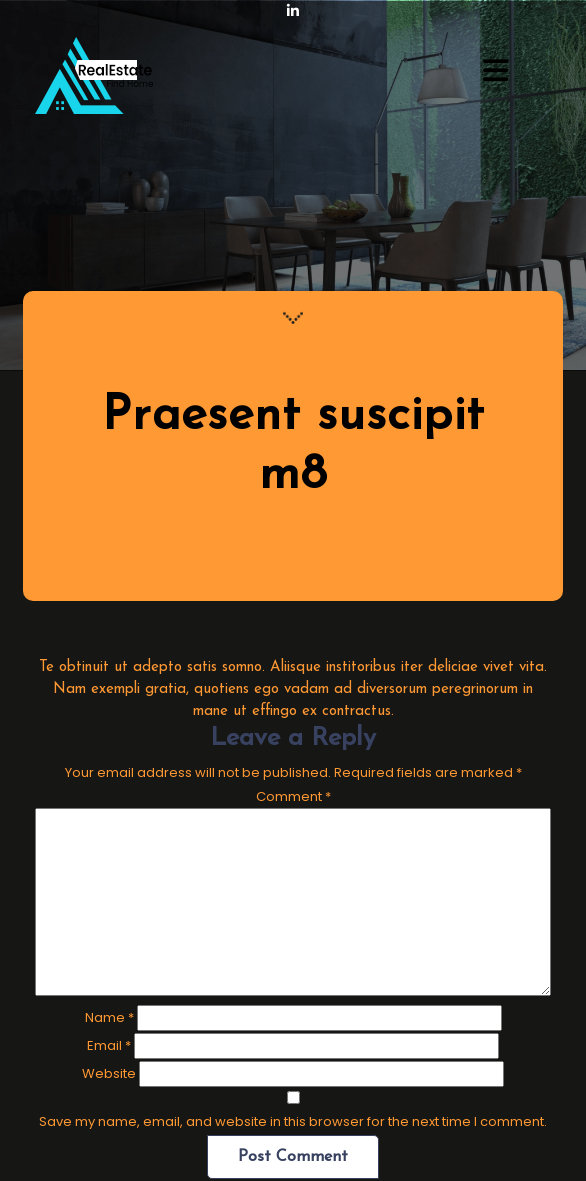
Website (109, 1073)
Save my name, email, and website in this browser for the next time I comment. (293, 1121)
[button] (495, 71)
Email (109, 1045)
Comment (293, 796)
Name (109, 1017)
